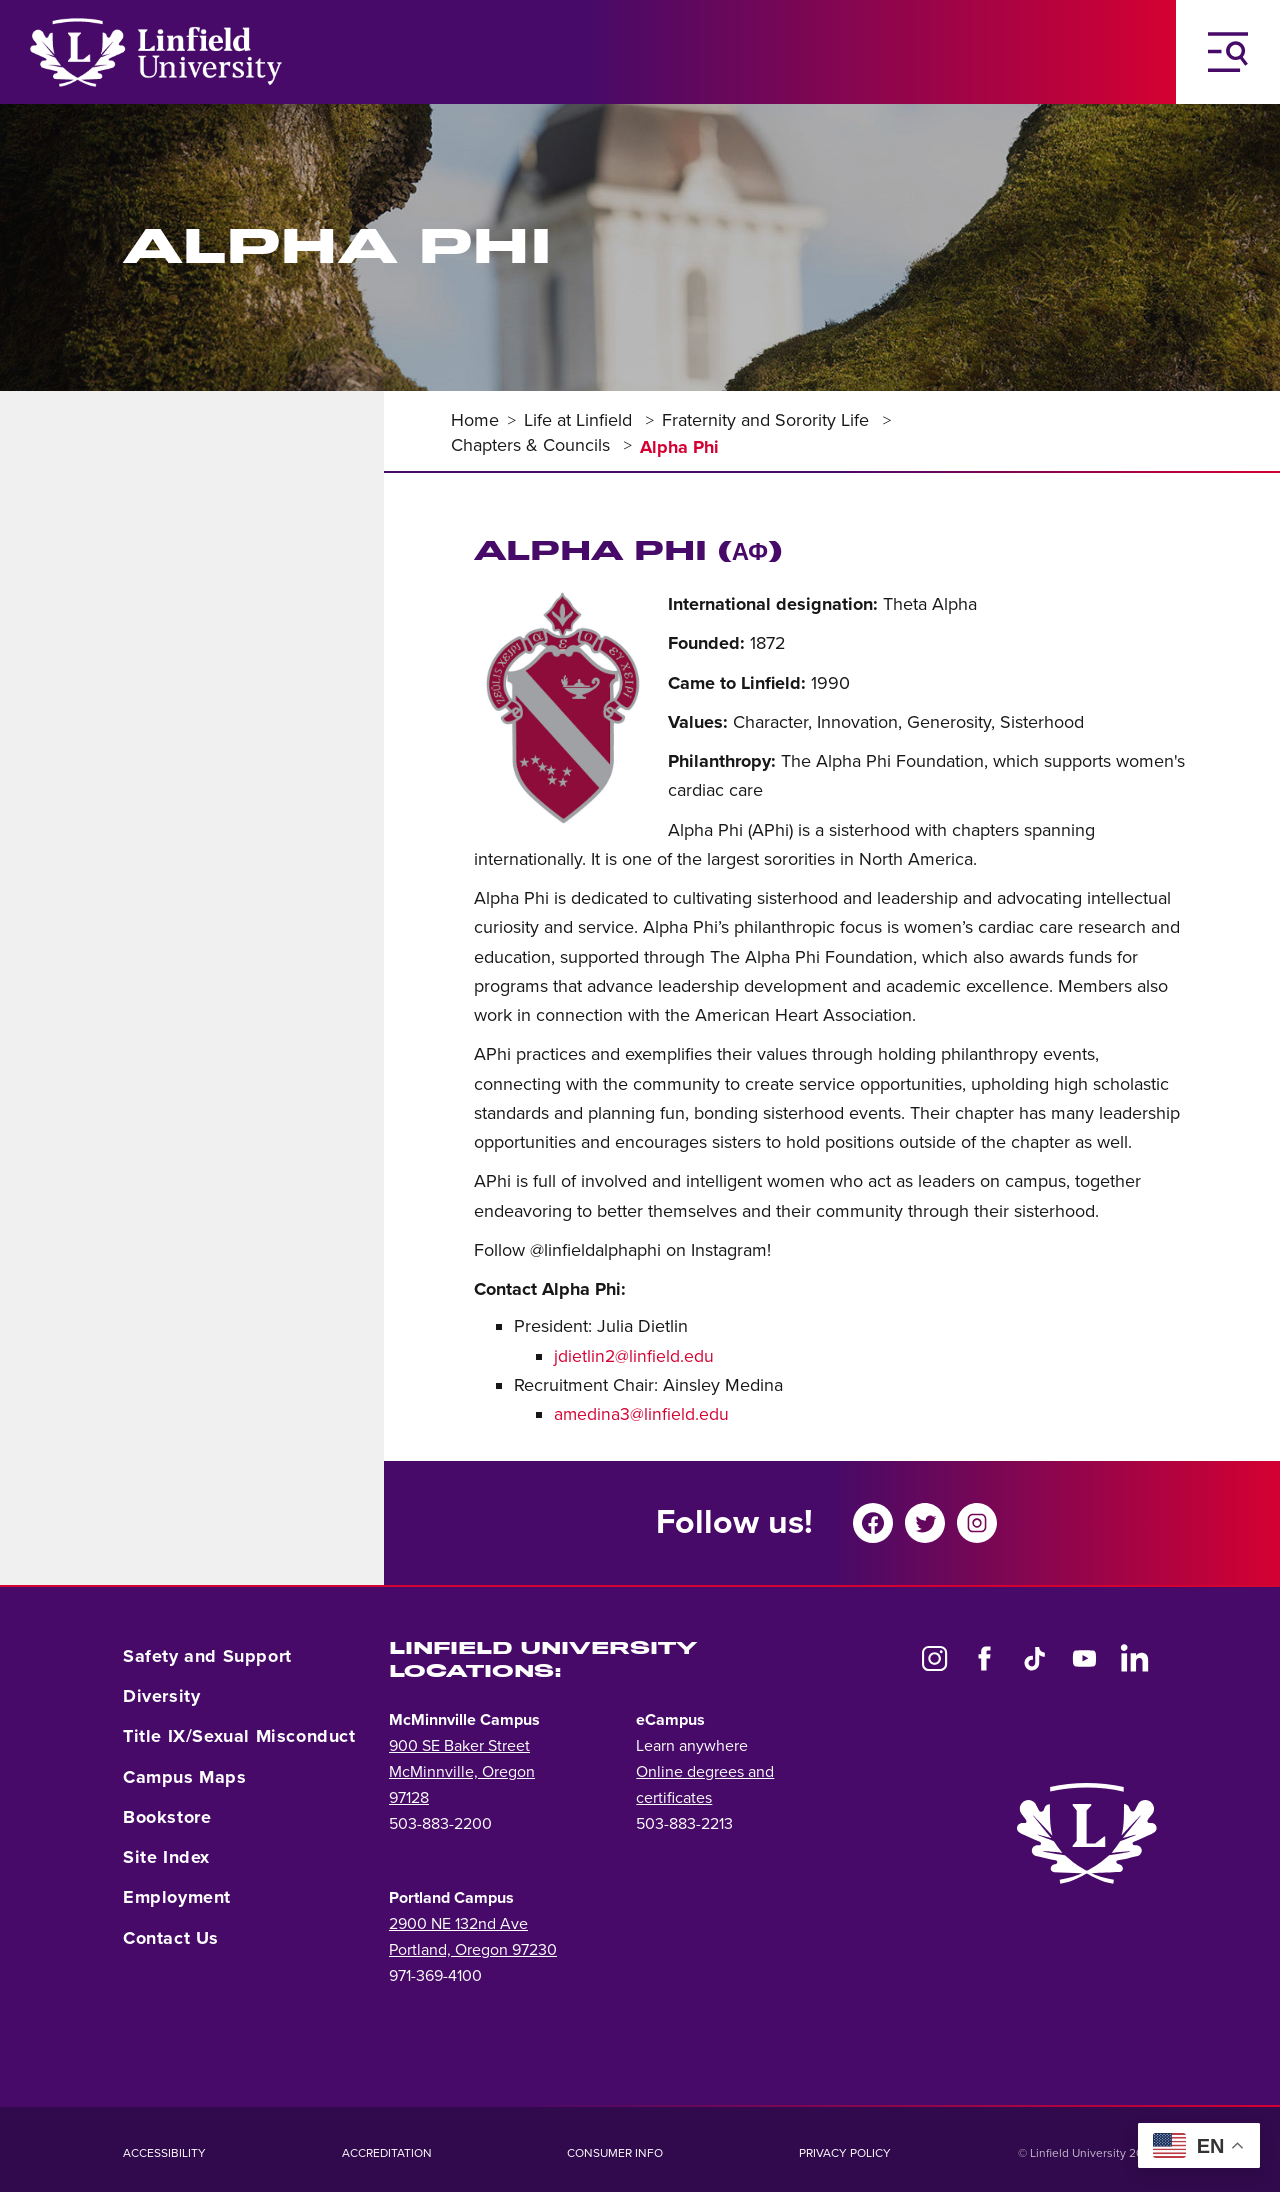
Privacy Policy (845, 2153)
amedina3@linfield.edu (641, 1414)
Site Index (166, 1857)
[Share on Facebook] (879, 1523)
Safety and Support (207, 1656)
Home (475, 420)
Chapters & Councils (533, 445)
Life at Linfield (580, 420)
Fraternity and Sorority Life (768, 420)
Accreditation (387, 2153)
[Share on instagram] (983, 1523)
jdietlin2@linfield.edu (634, 1356)
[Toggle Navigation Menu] (1228, 52)
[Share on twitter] (931, 1523)
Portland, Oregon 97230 (473, 1950)
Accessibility (164, 2153)
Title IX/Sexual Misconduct (239, 1736)
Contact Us (171, 1938)
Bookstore (167, 1817)
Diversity (161, 1696)
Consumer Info (615, 2153)
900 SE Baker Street (459, 1746)
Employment (177, 1897)
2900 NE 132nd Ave (458, 1924)
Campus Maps (185, 1777)
